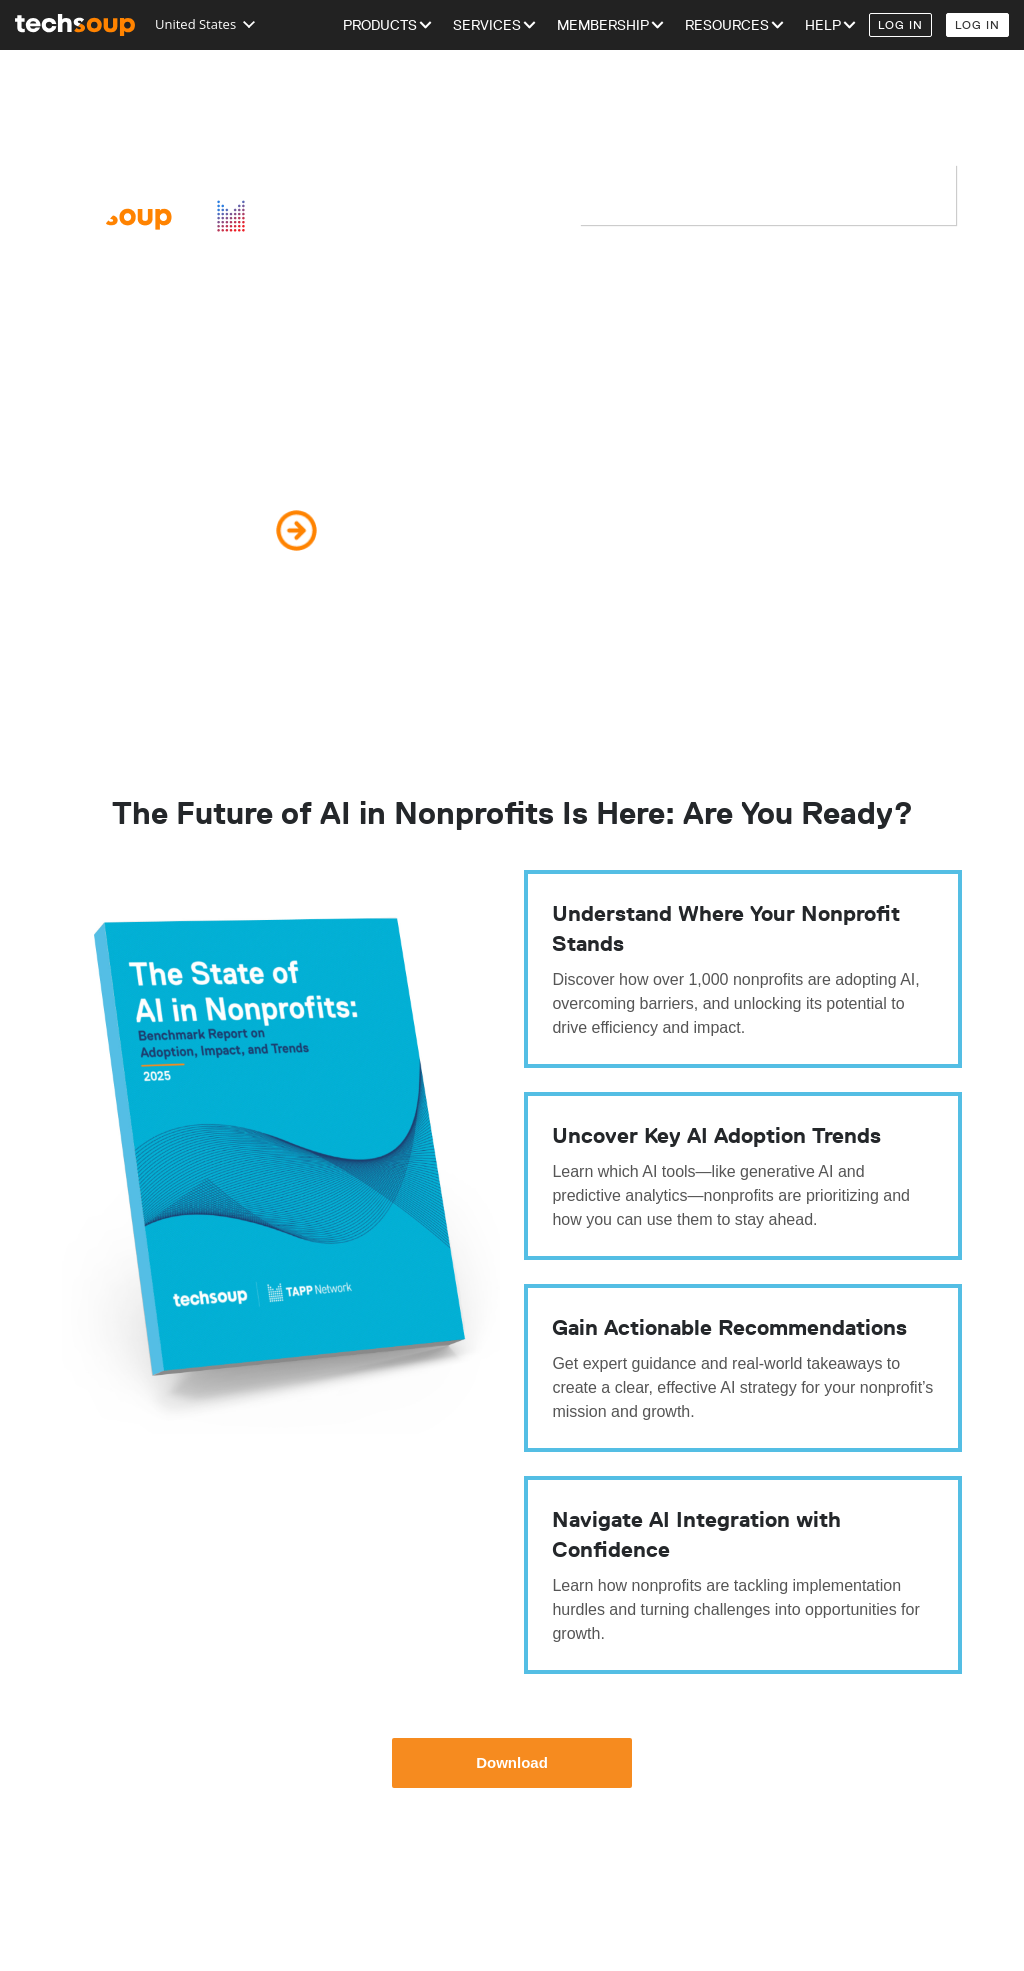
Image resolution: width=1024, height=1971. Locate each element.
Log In (900, 24)
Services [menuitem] (487, 25)
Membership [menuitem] (603, 25)
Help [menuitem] (823, 25)
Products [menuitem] (380, 25)
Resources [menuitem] (727, 25)
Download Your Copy (154, 530)
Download (512, 1762)
